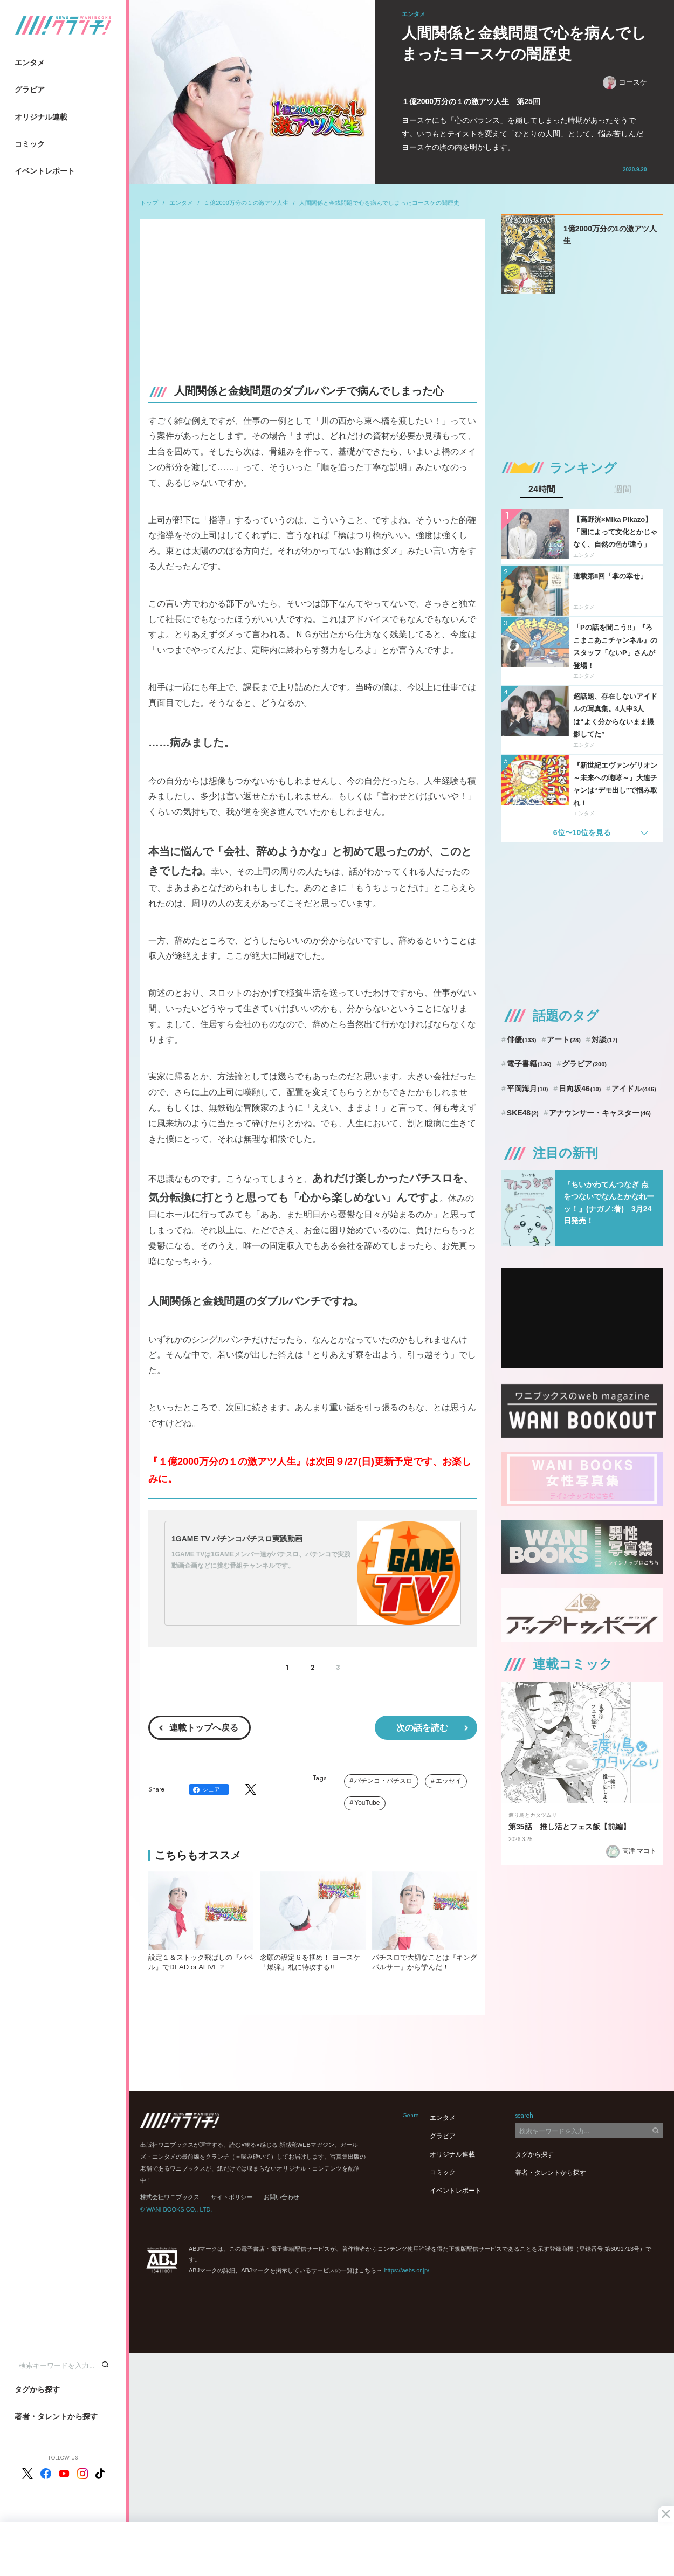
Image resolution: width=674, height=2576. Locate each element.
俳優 (522, 1039)
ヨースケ (625, 82)
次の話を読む (422, 1727)
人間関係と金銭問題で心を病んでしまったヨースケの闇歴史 (379, 202)
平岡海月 (527, 1088)
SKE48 (523, 1112)
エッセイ (449, 1781)
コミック (30, 144)
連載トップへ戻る (203, 1727)
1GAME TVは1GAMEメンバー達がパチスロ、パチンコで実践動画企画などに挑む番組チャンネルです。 (260, 1560)
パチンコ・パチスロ (383, 1781)
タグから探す (37, 2389)
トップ (149, 202)
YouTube (367, 1803)
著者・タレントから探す (56, 2416)
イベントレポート (45, 171)
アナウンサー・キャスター (600, 1112)
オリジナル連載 (41, 117)
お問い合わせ (281, 2197)
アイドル (633, 1088)
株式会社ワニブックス (170, 2197)
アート (564, 1039)
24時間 (541, 489)
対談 (605, 1039)
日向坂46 (580, 1088)
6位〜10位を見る (582, 832)
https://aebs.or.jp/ (406, 2270)
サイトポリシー (231, 2197)
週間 (622, 489)
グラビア (30, 89)
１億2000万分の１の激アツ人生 (246, 202)
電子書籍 (529, 1063)
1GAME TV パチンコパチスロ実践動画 (236, 1538)
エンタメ (30, 62)
